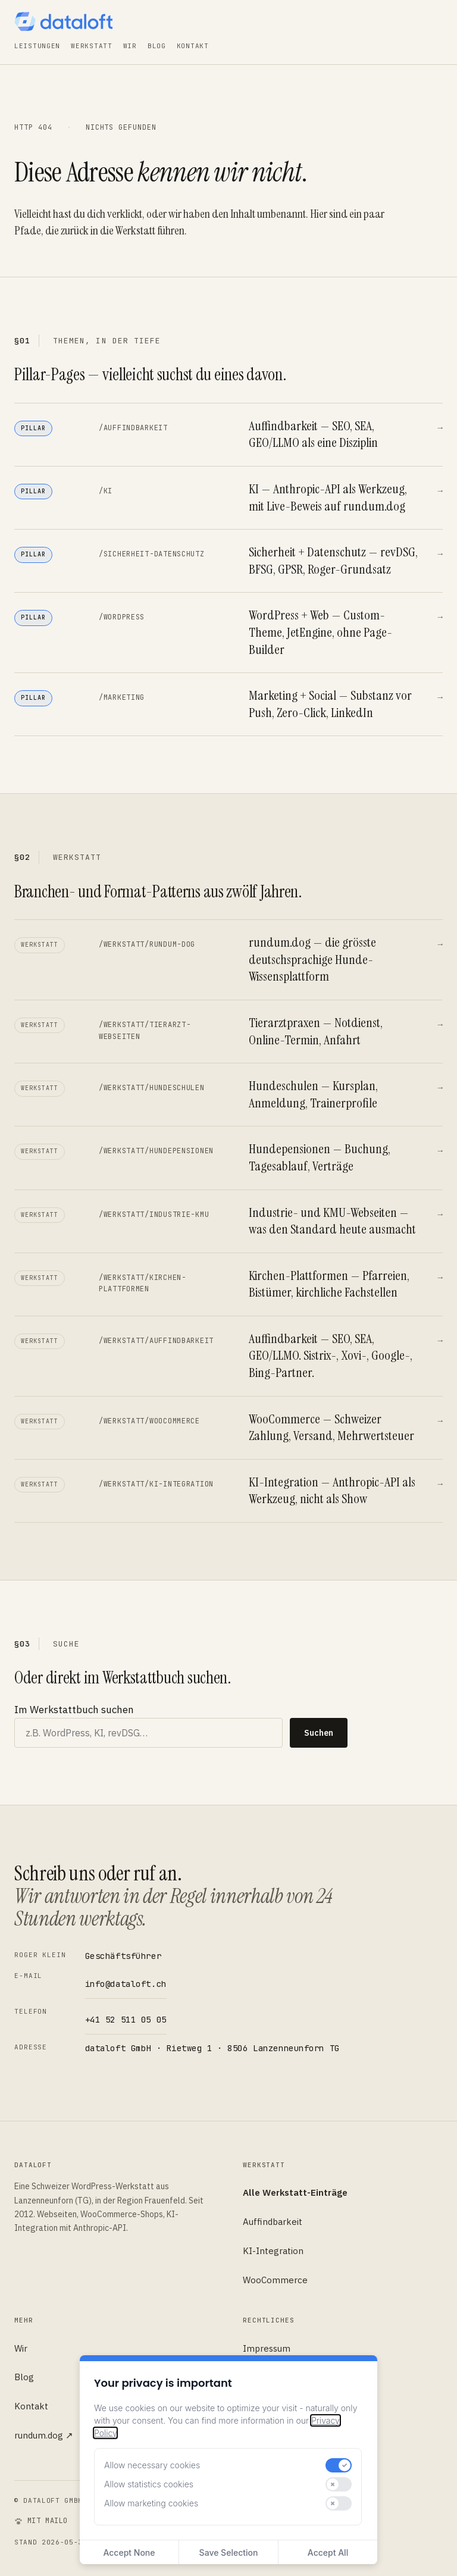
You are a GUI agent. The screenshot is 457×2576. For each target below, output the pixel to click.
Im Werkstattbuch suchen (74, 1709)
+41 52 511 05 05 (126, 2019)
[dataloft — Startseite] (63, 21)
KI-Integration (273, 2250)
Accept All (328, 2552)
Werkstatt (91, 46)
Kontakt (193, 46)
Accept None (129, 2552)
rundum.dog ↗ (43, 2435)
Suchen (318, 1732)
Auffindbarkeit (272, 2221)
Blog (157, 46)
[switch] (338, 2465)
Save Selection (228, 2552)
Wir (130, 46)
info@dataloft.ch (126, 1984)
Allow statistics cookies (148, 2484)
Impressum (266, 2348)
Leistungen (37, 46)
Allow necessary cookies (152, 2465)
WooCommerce (275, 2280)
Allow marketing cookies (151, 2503)
